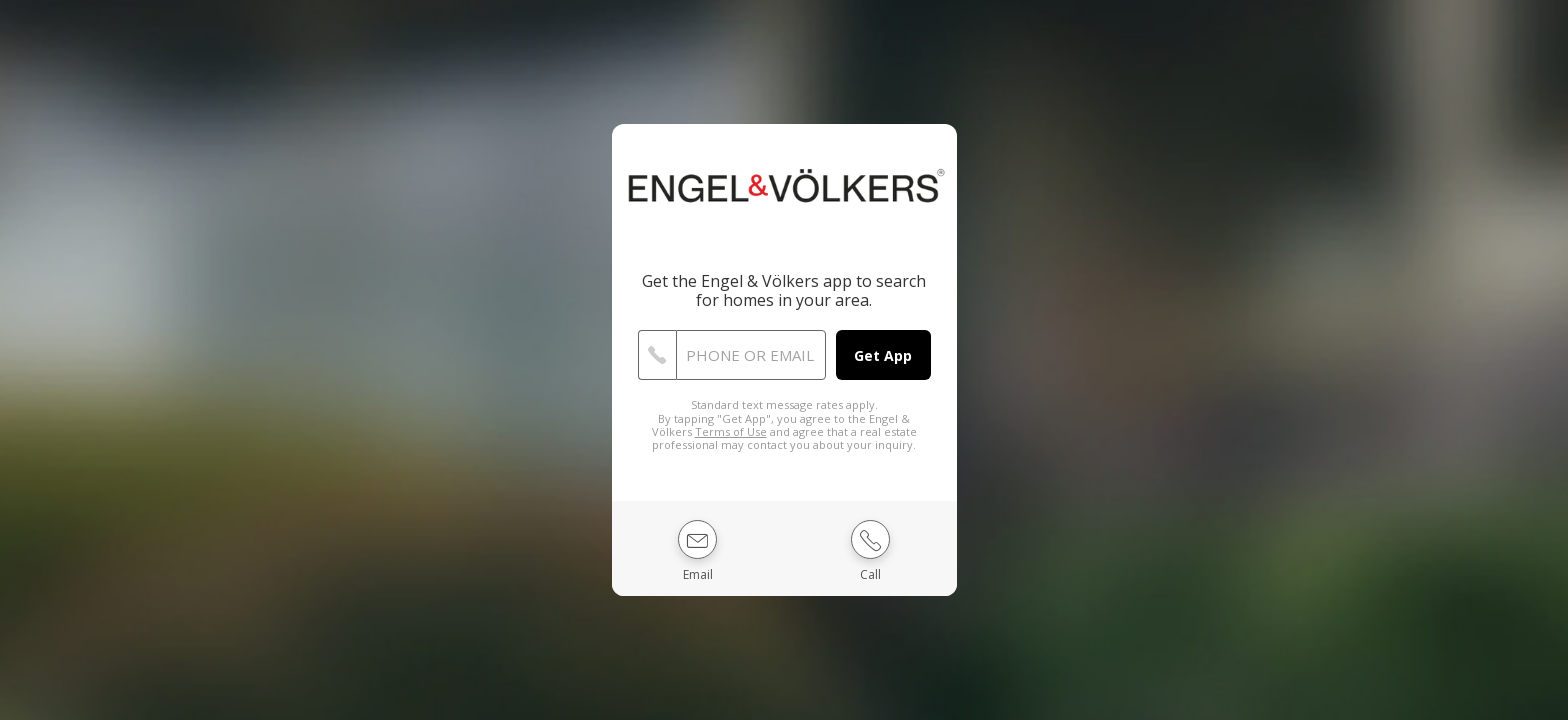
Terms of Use (731, 431)
